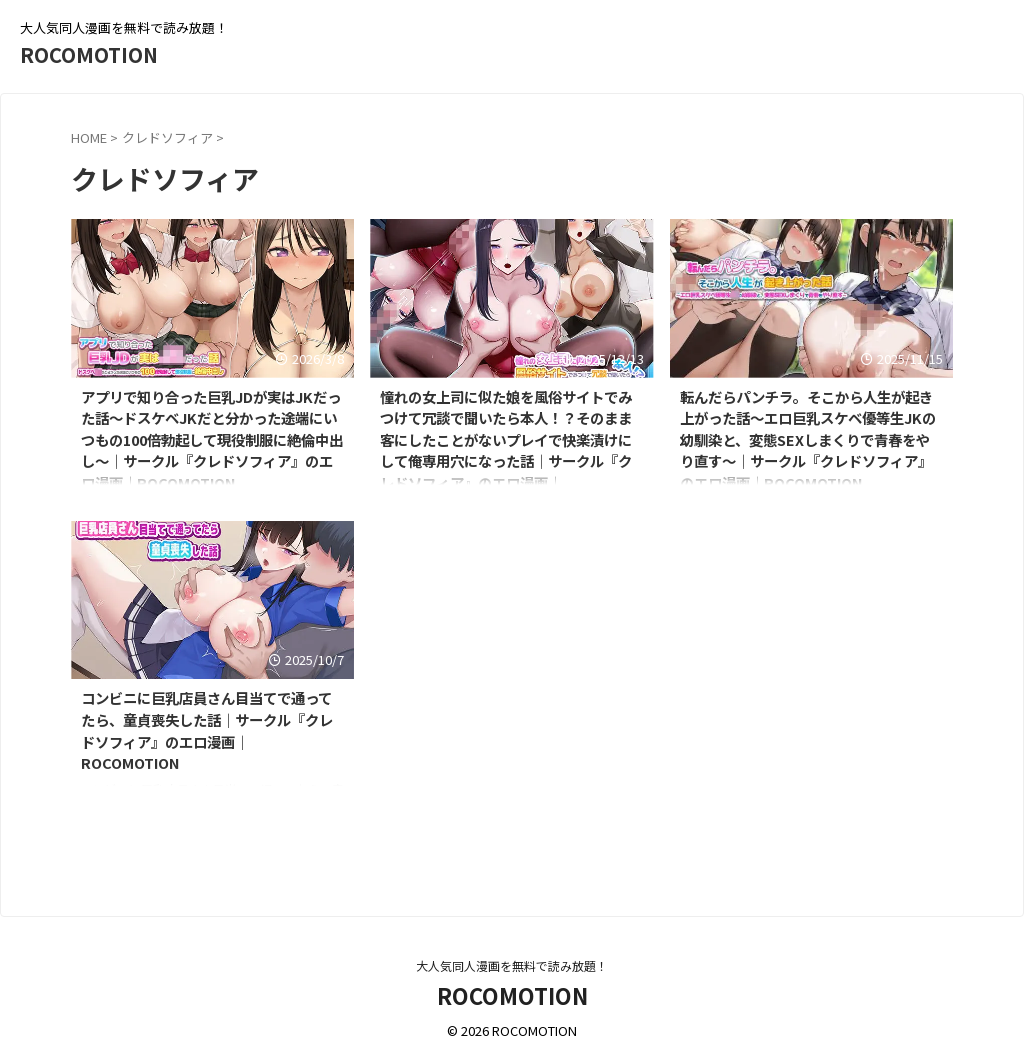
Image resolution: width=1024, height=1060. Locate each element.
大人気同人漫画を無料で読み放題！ (512, 965)
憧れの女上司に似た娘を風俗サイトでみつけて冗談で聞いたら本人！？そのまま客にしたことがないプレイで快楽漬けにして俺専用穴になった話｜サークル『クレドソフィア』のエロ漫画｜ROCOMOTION (506, 450)
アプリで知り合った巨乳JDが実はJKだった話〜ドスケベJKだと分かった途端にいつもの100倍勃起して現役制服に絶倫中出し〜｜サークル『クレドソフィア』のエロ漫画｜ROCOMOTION (212, 439)
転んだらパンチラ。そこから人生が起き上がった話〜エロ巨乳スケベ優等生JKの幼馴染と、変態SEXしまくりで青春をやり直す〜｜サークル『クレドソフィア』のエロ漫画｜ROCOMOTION (808, 439)
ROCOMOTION (89, 54)
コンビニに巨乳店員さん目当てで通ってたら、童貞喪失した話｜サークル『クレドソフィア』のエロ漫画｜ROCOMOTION (207, 730)
